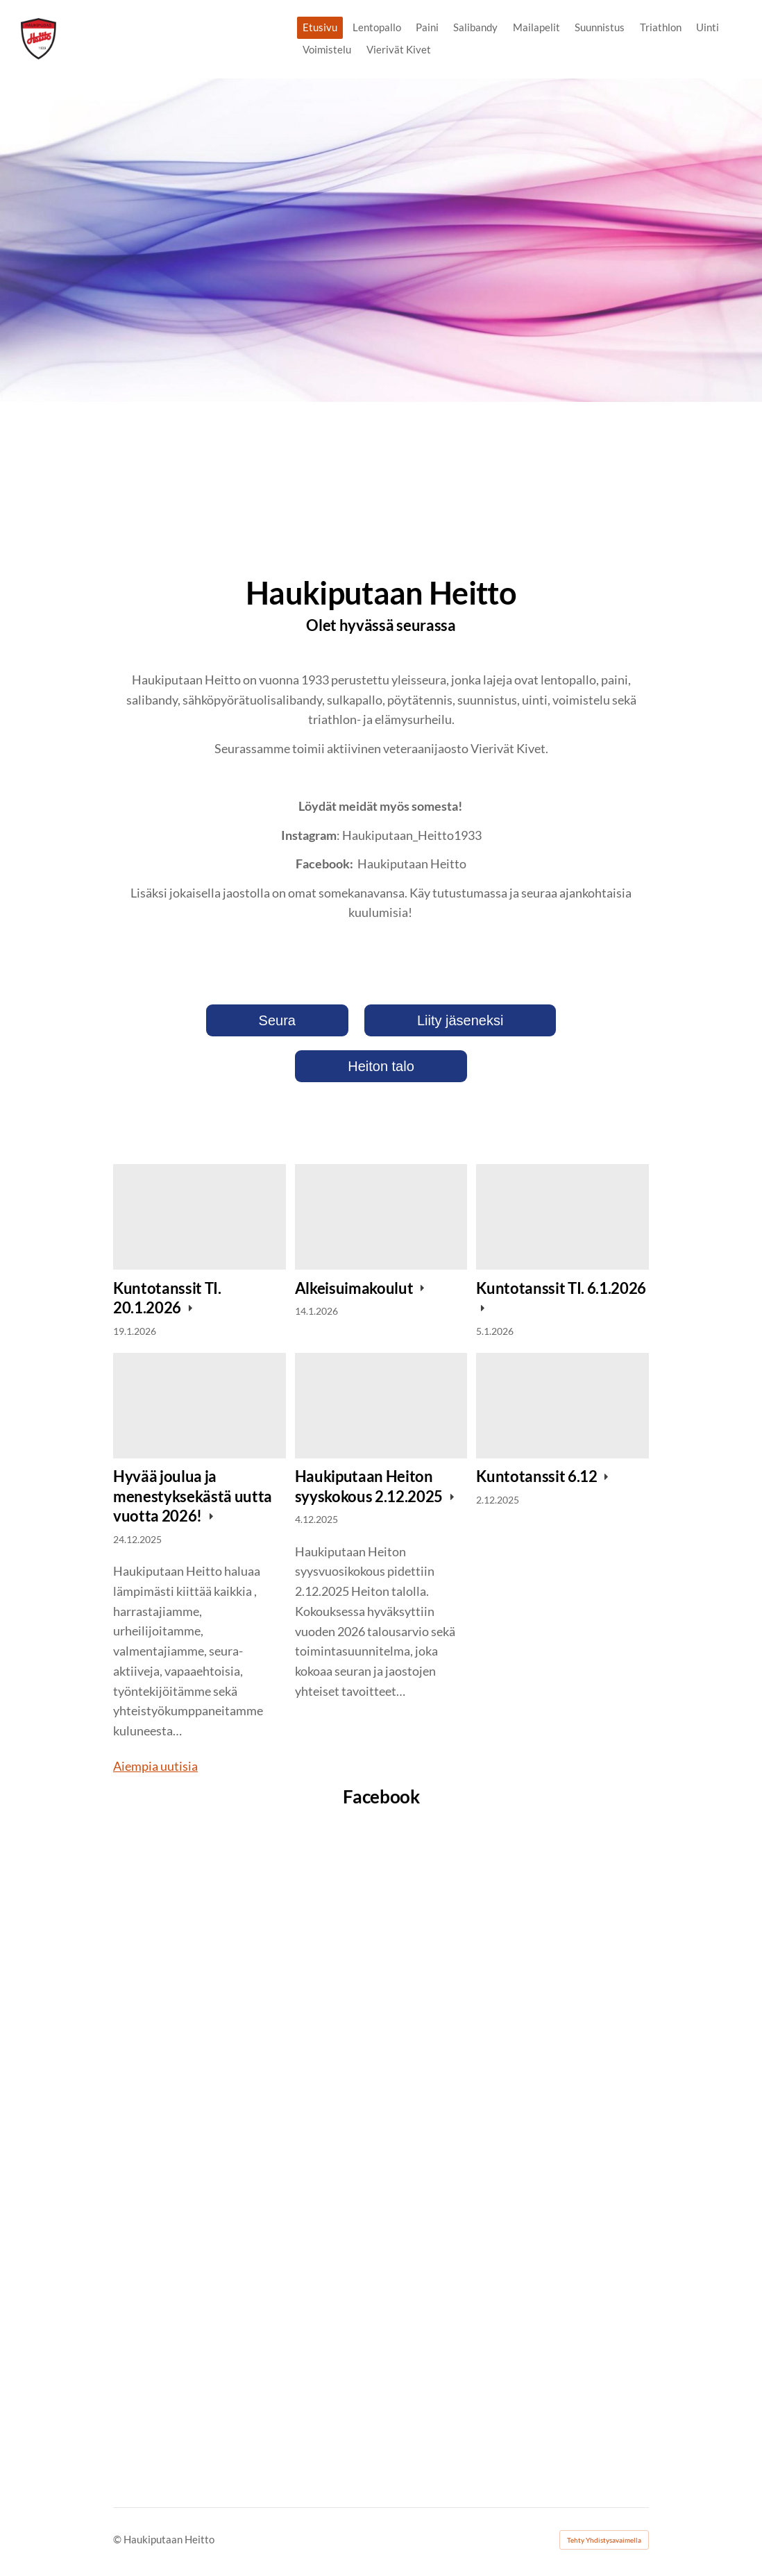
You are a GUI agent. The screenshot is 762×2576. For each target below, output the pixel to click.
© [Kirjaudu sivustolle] (118, 2539)
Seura (277, 1020)
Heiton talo (381, 1066)
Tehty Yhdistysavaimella (604, 2540)
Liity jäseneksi (460, 1020)
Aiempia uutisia (155, 1766)
